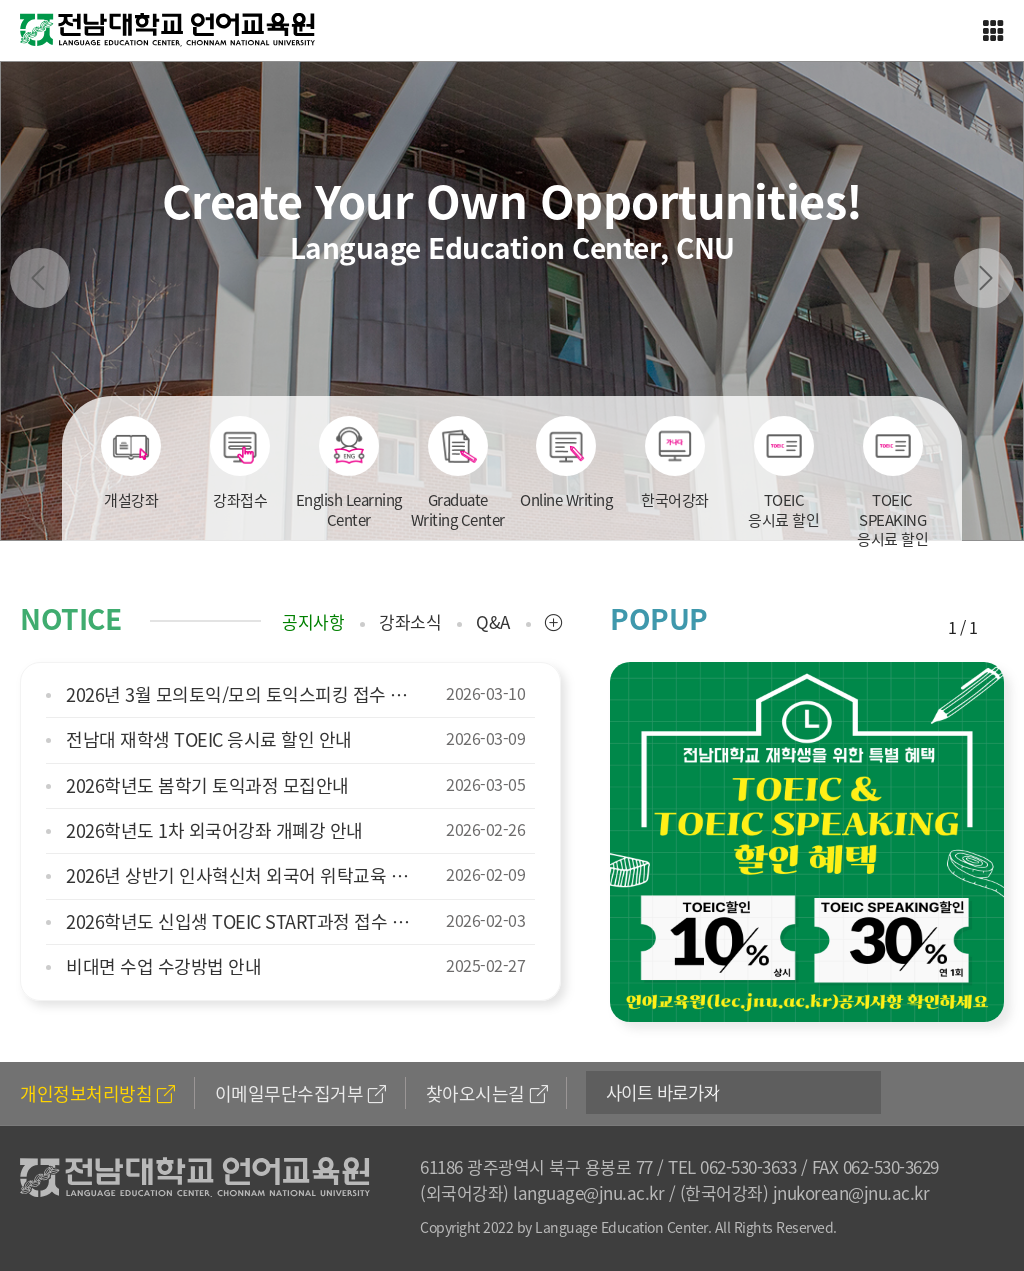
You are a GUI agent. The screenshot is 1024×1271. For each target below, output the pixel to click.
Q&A (493, 622)
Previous (40, 278)
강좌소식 (410, 622)
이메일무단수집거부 (300, 1093)
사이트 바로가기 (667, 1093)
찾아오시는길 (487, 1093)
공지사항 (313, 622)
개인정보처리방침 (97, 1093)
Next (984, 278)
